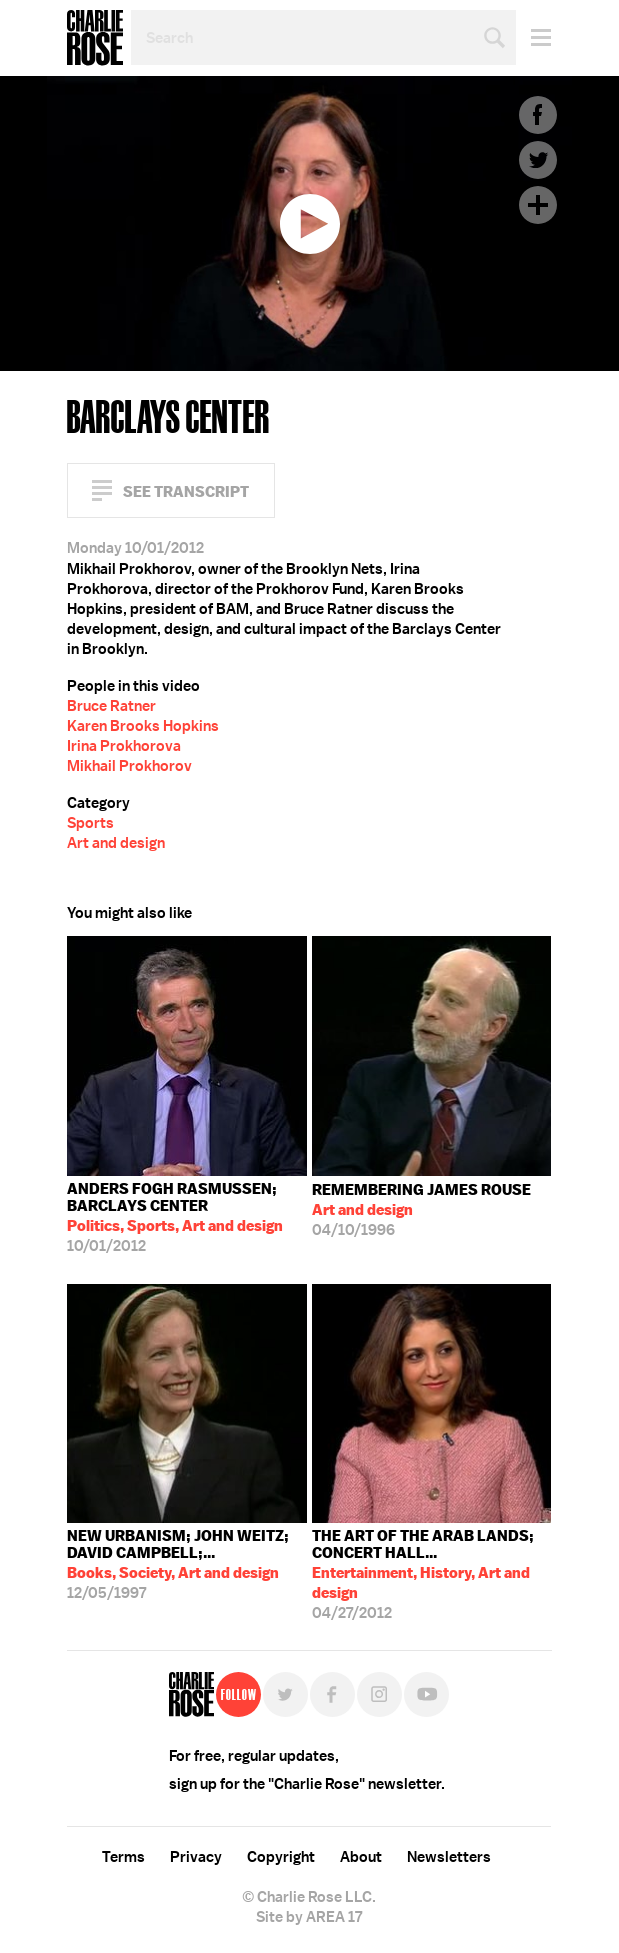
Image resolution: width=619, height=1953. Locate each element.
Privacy (196, 1857)
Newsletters (449, 1857)
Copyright (281, 1857)
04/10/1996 (421, 1210)
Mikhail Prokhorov (129, 766)
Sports (90, 823)
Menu (533, 37)
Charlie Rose (95, 38)
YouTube (426, 1694)
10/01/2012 (187, 1217)
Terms (123, 1857)
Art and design (116, 843)
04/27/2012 (432, 1574)
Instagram (379, 1694)
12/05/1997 (187, 1564)
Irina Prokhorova (124, 746)
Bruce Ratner (111, 706)
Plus (538, 205)
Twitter (538, 160)
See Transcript (186, 491)
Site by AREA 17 (309, 1917)
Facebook (538, 115)
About (361, 1857)
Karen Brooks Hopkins (143, 726)
